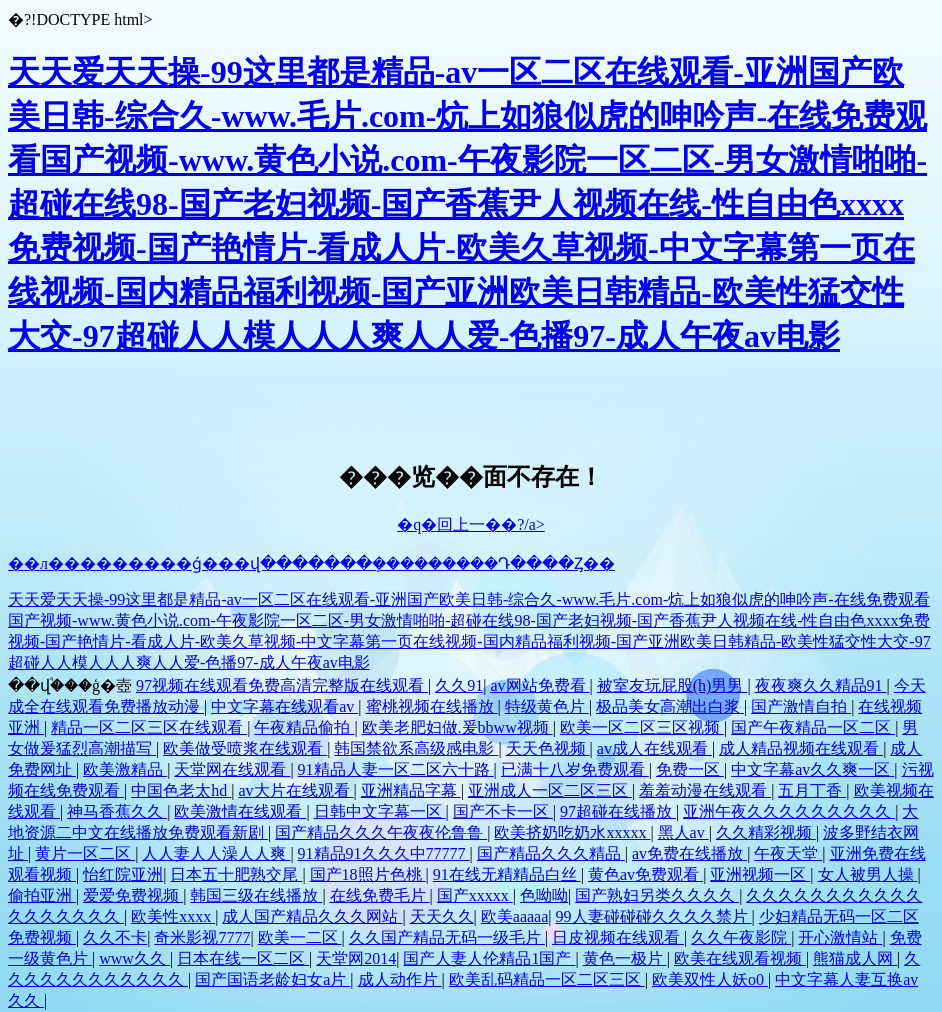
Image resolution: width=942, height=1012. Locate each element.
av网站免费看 (539, 685)
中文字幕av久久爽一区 (812, 769)
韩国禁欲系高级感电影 (416, 748)
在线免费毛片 (380, 895)
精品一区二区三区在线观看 (149, 727)
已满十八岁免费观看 (575, 769)
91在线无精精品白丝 (507, 874)
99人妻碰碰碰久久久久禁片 (654, 916)
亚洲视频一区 (760, 874)
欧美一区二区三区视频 (642, 727)
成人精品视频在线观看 (801, 748)
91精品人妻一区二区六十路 (396, 769)
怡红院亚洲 (123, 874)
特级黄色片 (547, 706)
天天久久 (442, 916)
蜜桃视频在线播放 (432, 706)
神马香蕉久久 (117, 811)
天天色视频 (548, 748)
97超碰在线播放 (618, 811)
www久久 (134, 958)
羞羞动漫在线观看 (705, 790)
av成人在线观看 (654, 748)
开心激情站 (840, 937)
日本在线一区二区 (243, 958)
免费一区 (690, 769)
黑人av (683, 832)
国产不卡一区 (503, 811)
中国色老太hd (181, 790)
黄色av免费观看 (645, 874)
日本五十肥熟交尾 (236, 874)
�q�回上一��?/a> (471, 524)
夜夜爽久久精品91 (821, 685)
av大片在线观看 (295, 790)
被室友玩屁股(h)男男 (672, 685)
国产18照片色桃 (368, 874)
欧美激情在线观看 (240, 811)
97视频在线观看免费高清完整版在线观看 (282, 685)
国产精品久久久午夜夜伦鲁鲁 (381, 832)
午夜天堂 (788, 853)
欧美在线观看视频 (740, 958)
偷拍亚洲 (42, 895)
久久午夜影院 (741, 937)
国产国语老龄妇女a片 (272, 979)
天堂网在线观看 (232, 769)
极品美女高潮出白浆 (670, 706)
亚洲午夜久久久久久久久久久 (789, 811)
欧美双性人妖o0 (710, 979)
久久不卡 (115, 937)
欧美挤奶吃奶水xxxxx (572, 832)
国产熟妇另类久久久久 (657, 895)
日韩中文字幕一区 (380, 811)
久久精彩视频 (766, 832)
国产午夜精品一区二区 (813, 727)
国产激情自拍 (801, 706)
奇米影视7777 (202, 937)
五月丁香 (812, 790)
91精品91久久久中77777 (384, 853)
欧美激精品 (125, 769)
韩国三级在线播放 (256, 895)
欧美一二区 (300, 937)
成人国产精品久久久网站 (312, 916)
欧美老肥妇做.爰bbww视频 (457, 727)
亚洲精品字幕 (411, 790)
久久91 (459, 685)
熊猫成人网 (855, 958)
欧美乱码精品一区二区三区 (547, 979)
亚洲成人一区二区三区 (550, 790)
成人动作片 (400, 979)
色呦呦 (544, 895)
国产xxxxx (475, 895)
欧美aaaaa (515, 916)
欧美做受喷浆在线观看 (245, 748)
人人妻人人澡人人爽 (216, 853)
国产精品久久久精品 (551, 853)
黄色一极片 (625, 958)
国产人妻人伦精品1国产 (489, 958)
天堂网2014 (356, 958)
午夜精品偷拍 (304, 727)
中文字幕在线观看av (284, 706)
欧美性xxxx (173, 916)
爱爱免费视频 (133, 895)
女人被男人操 (868, 874)
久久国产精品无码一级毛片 (447, 937)
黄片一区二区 (85, 853)
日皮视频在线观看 (618, 937)
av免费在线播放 (689, 853)
